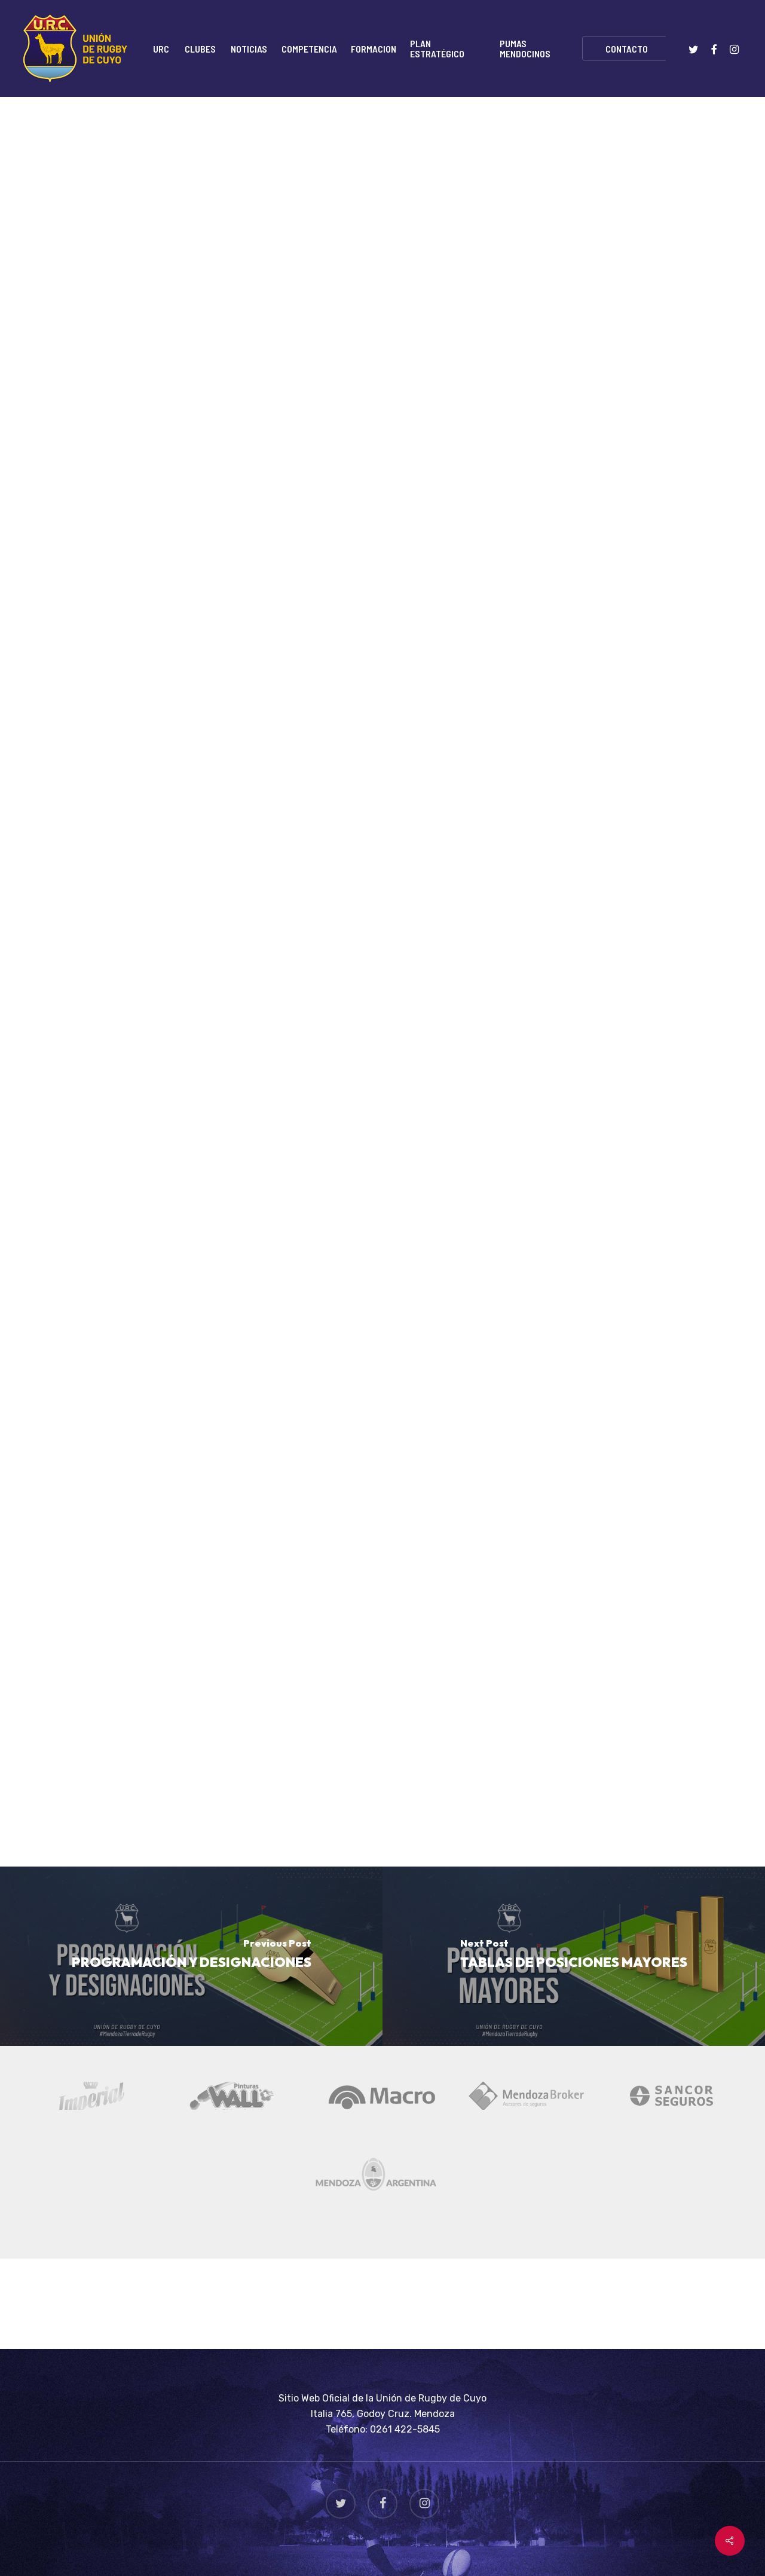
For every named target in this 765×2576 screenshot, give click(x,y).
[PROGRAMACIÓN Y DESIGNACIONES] (191, 1956)
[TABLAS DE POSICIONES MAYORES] (573, 1956)
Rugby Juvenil (241, 150)
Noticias (169, 150)
